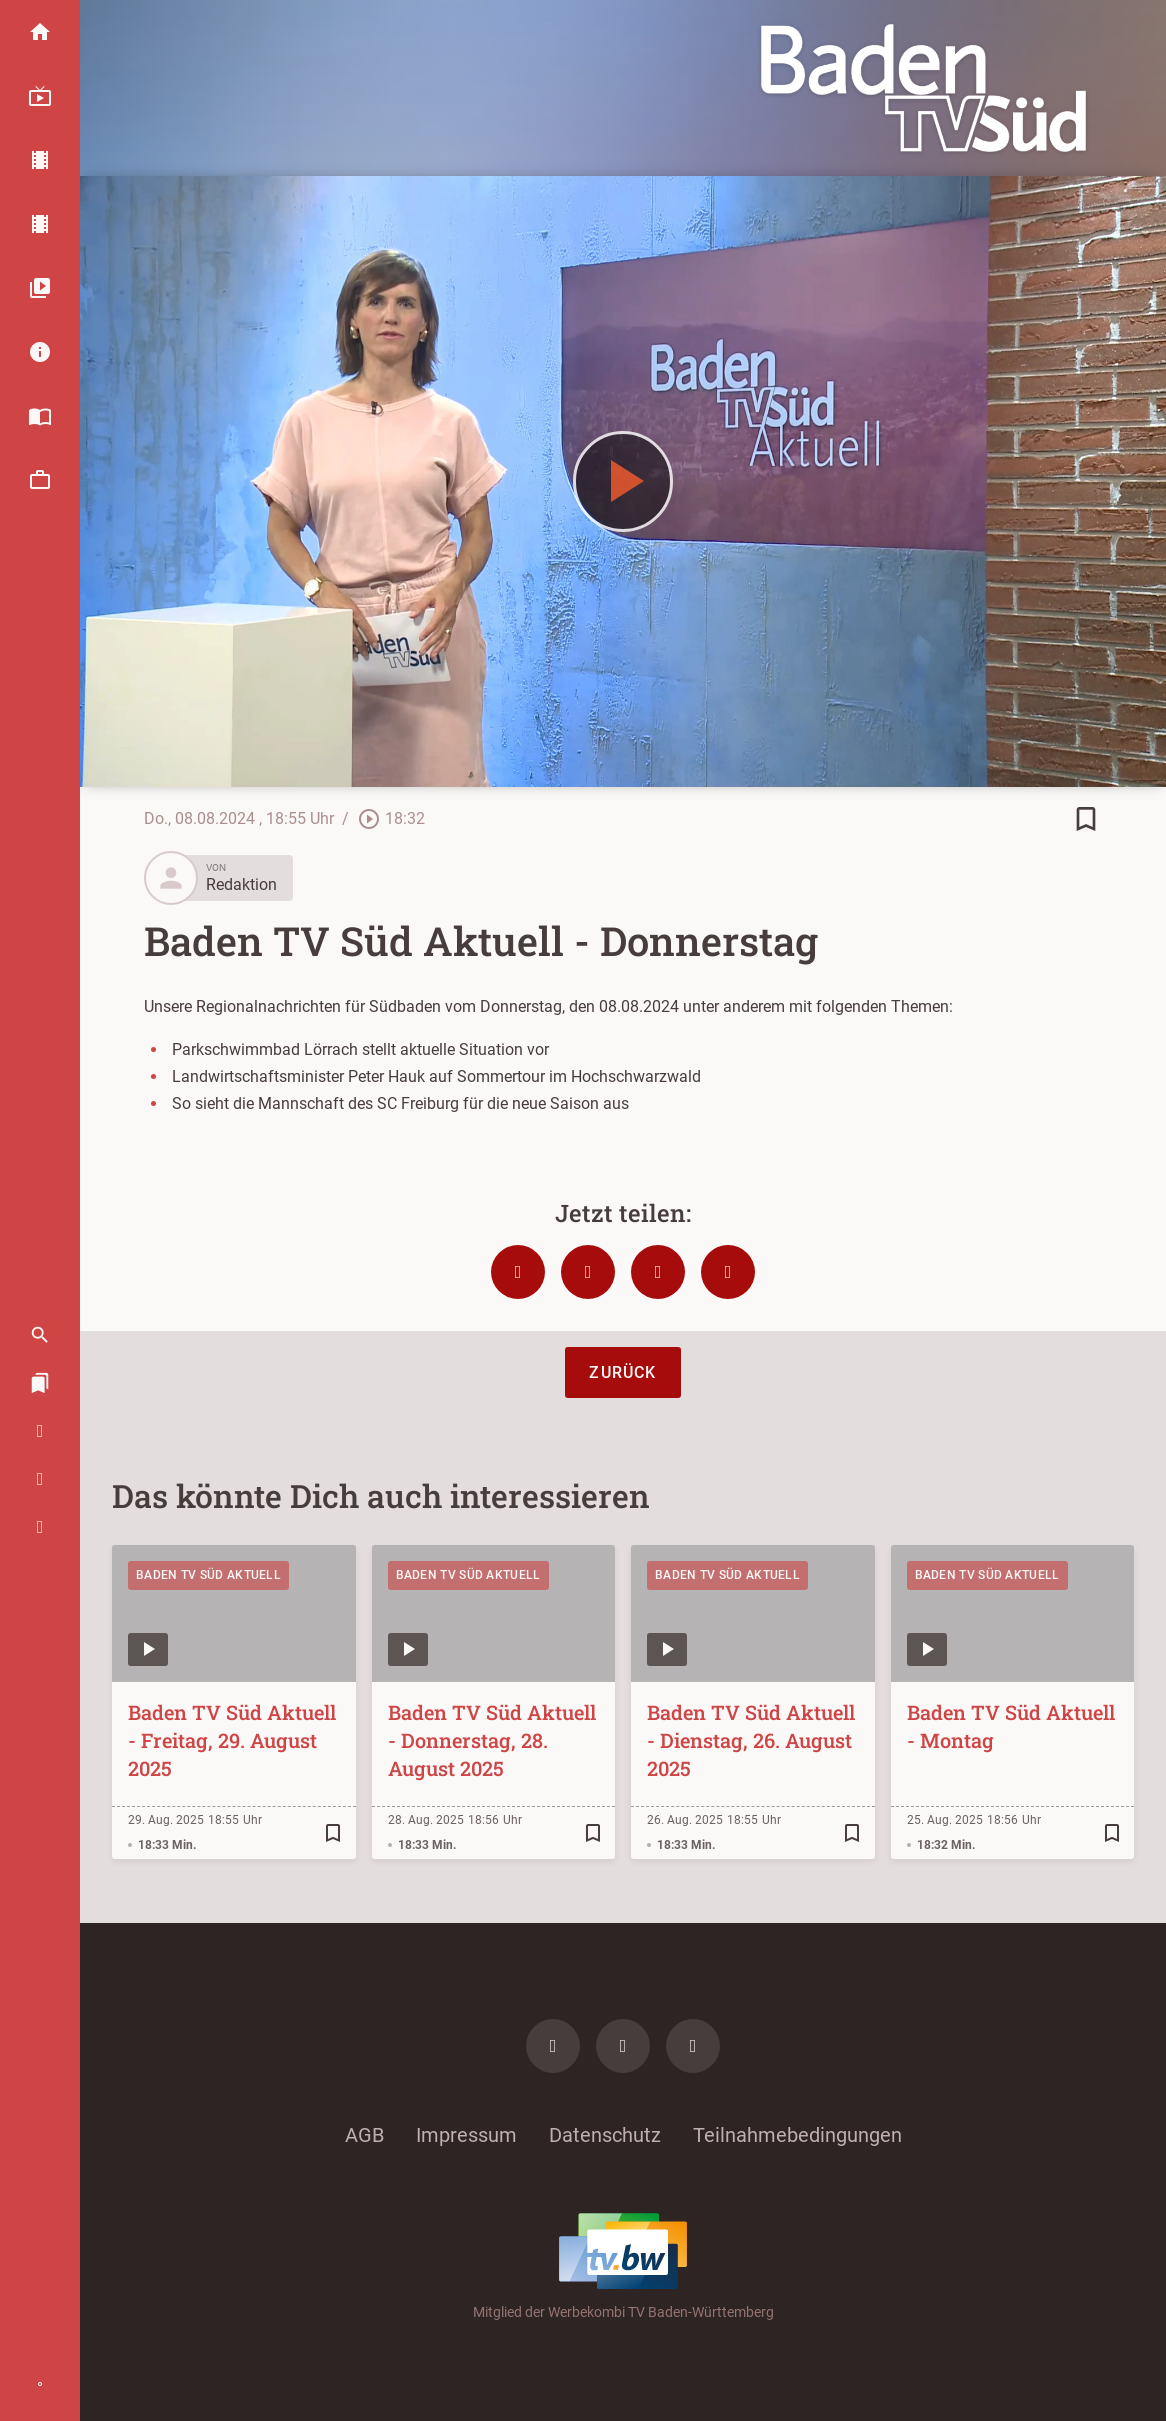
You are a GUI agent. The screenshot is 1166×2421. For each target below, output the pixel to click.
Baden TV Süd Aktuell (208, 1575)
